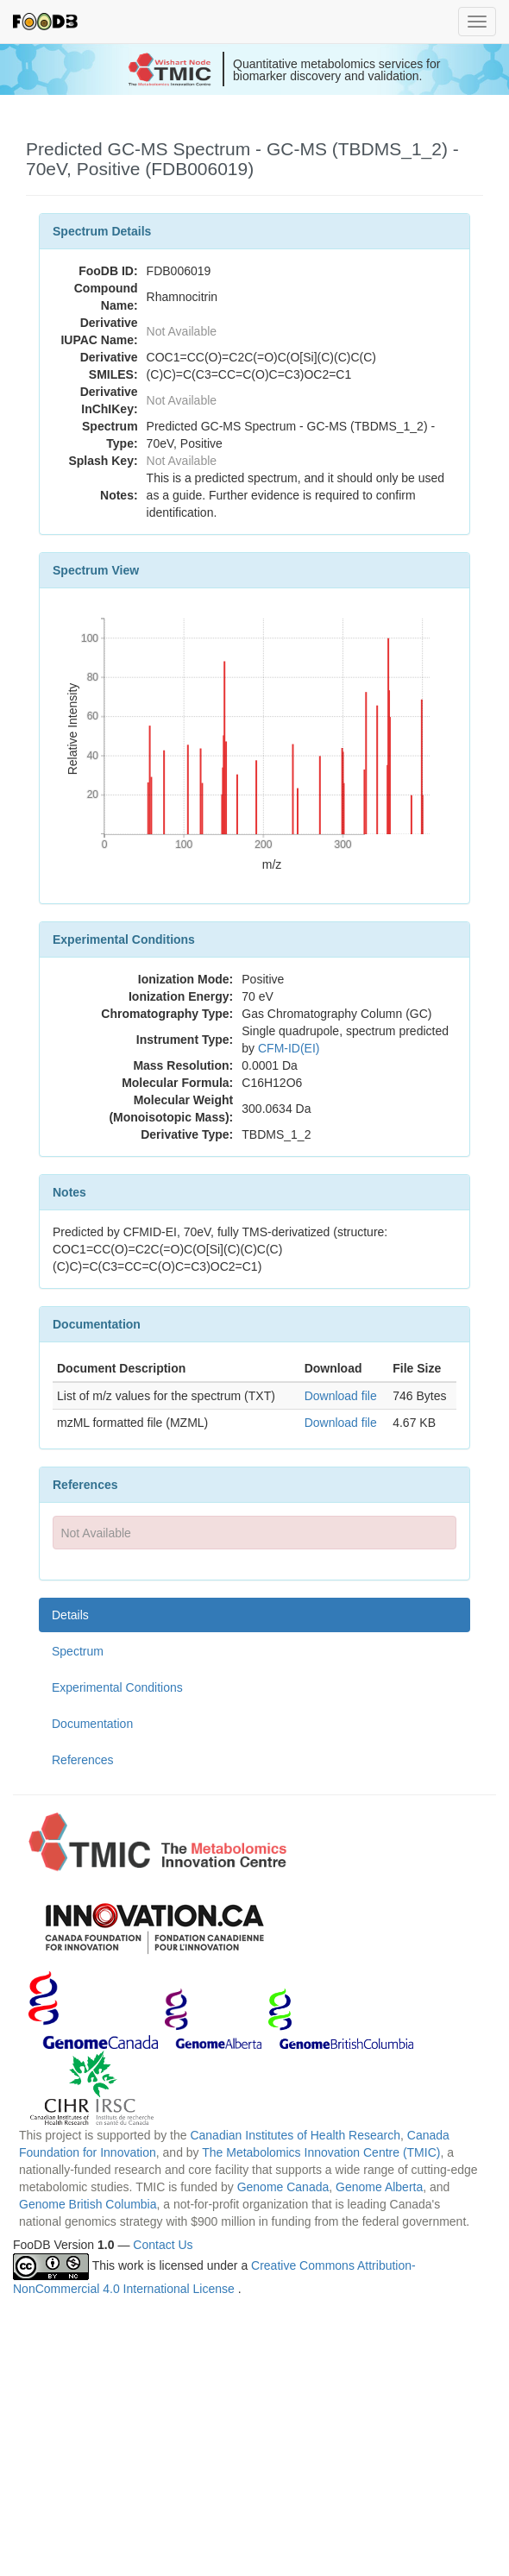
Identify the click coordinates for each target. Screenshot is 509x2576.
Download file (341, 1396)
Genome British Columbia (88, 2204)
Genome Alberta (379, 2187)
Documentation (92, 1724)
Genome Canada (283, 2187)
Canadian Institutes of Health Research (295, 2135)
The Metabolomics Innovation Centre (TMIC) (321, 2152)
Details (70, 1615)
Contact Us (162, 2245)
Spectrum (78, 1651)
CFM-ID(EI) (289, 1048)
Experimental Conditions (117, 1687)
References (83, 1760)
